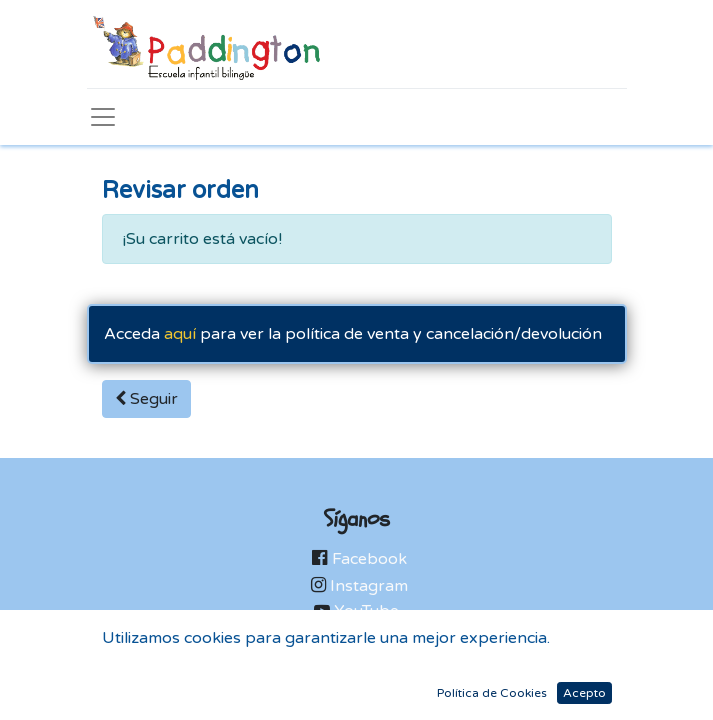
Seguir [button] (146, 399)
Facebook (369, 559)
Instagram (369, 586)
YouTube (366, 611)
